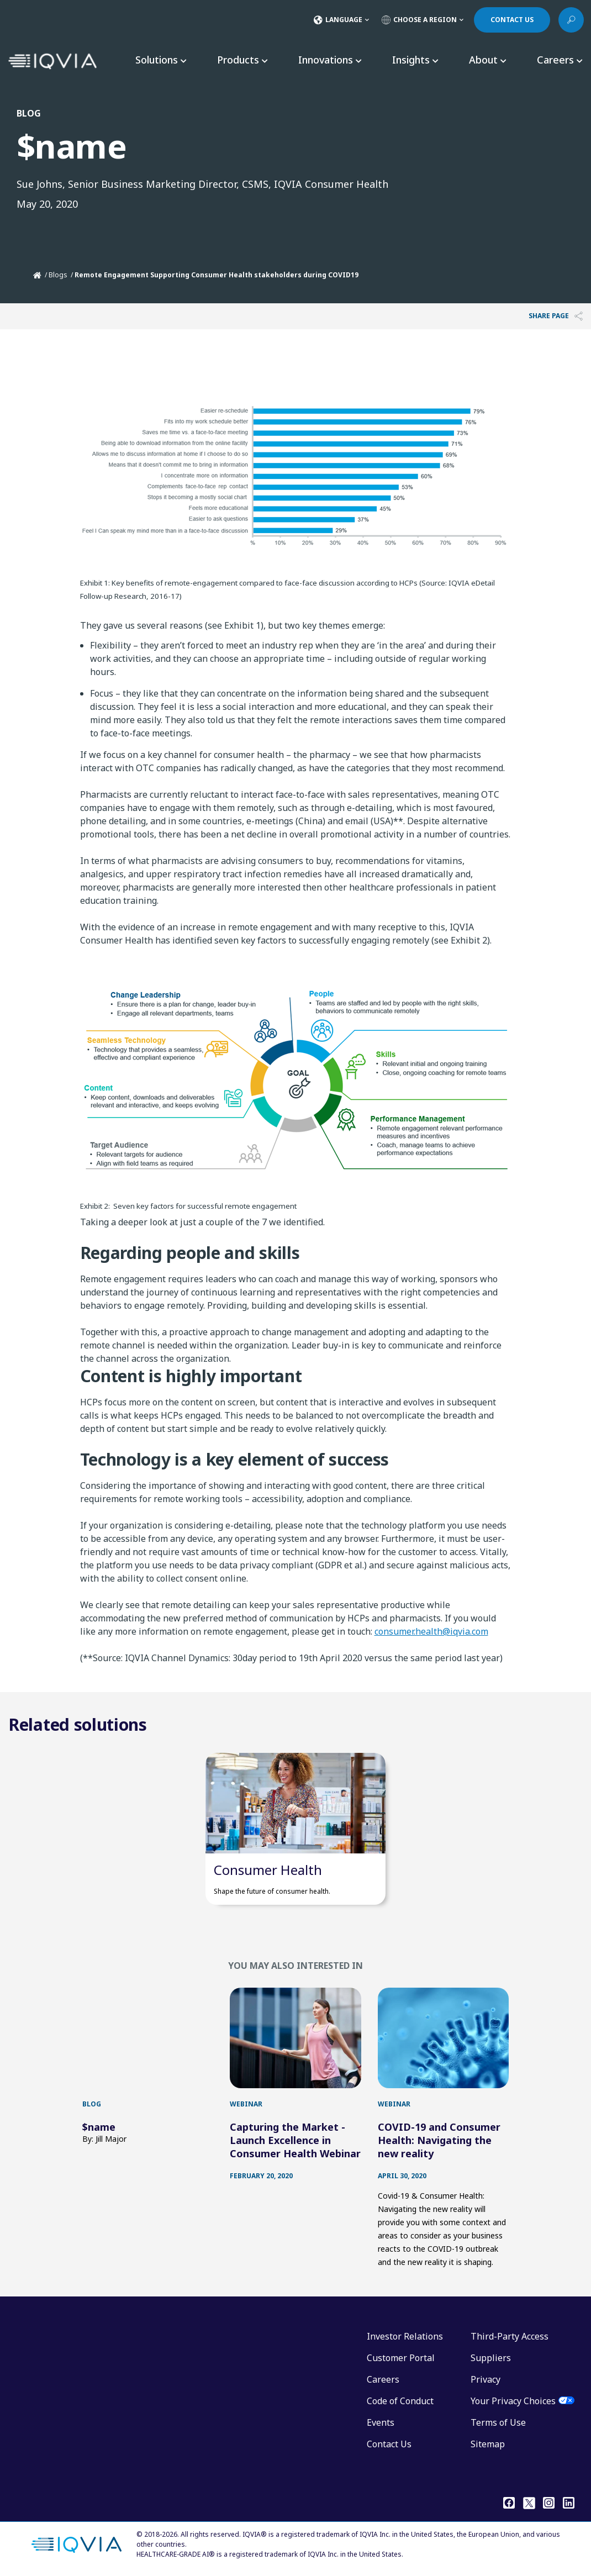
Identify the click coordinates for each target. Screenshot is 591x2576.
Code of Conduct (400, 2401)
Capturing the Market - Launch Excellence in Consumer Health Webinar (295, 2140)
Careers (383, 2379)
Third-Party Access (509, 2336)
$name (98, 2127)
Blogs (58, 275)
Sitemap (488, 2444)
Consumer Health (268, 1870)
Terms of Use (498, 2422)
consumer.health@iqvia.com (431, 1631)
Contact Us (389, 2444)
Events (380, 2422)
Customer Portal (401, 2358)
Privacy (485, 2379)
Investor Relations (405, 2336)
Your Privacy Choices (513, 2401)
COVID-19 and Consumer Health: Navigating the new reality (439, 2140)
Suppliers (491, 2358)
